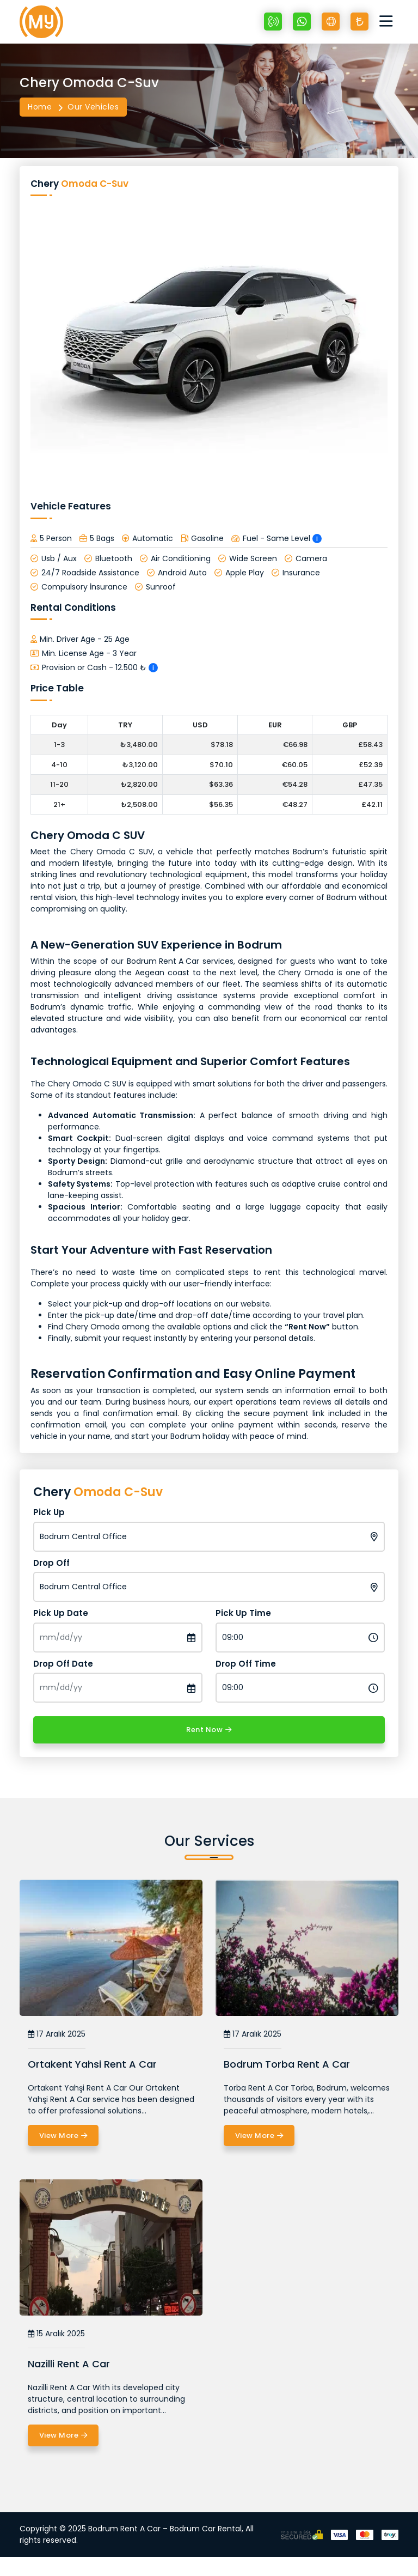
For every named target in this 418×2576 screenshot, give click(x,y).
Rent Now (209, 1729)
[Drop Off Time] (300, 1688)
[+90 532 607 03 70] (273, 22)
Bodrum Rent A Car (163, 961)
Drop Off (51, 1563)
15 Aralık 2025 (56, 2334)
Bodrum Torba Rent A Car (287, 2064)
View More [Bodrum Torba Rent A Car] (259, 2135)
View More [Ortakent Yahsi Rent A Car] (63, 2135)
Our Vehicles (93, 106)
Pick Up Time (243, 1613)
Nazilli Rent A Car (69, 2364)
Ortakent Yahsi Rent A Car (92, 2064)
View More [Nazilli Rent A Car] (63, 2435)
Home (40, 106)
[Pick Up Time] (300, 1637)
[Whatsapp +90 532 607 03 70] (302, 22)
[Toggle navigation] (388, 21)
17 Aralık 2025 (56, 2034)
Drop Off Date (63, 1663)
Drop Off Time (246, 1663)
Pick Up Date (60, 1613)
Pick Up (49, 1512)
